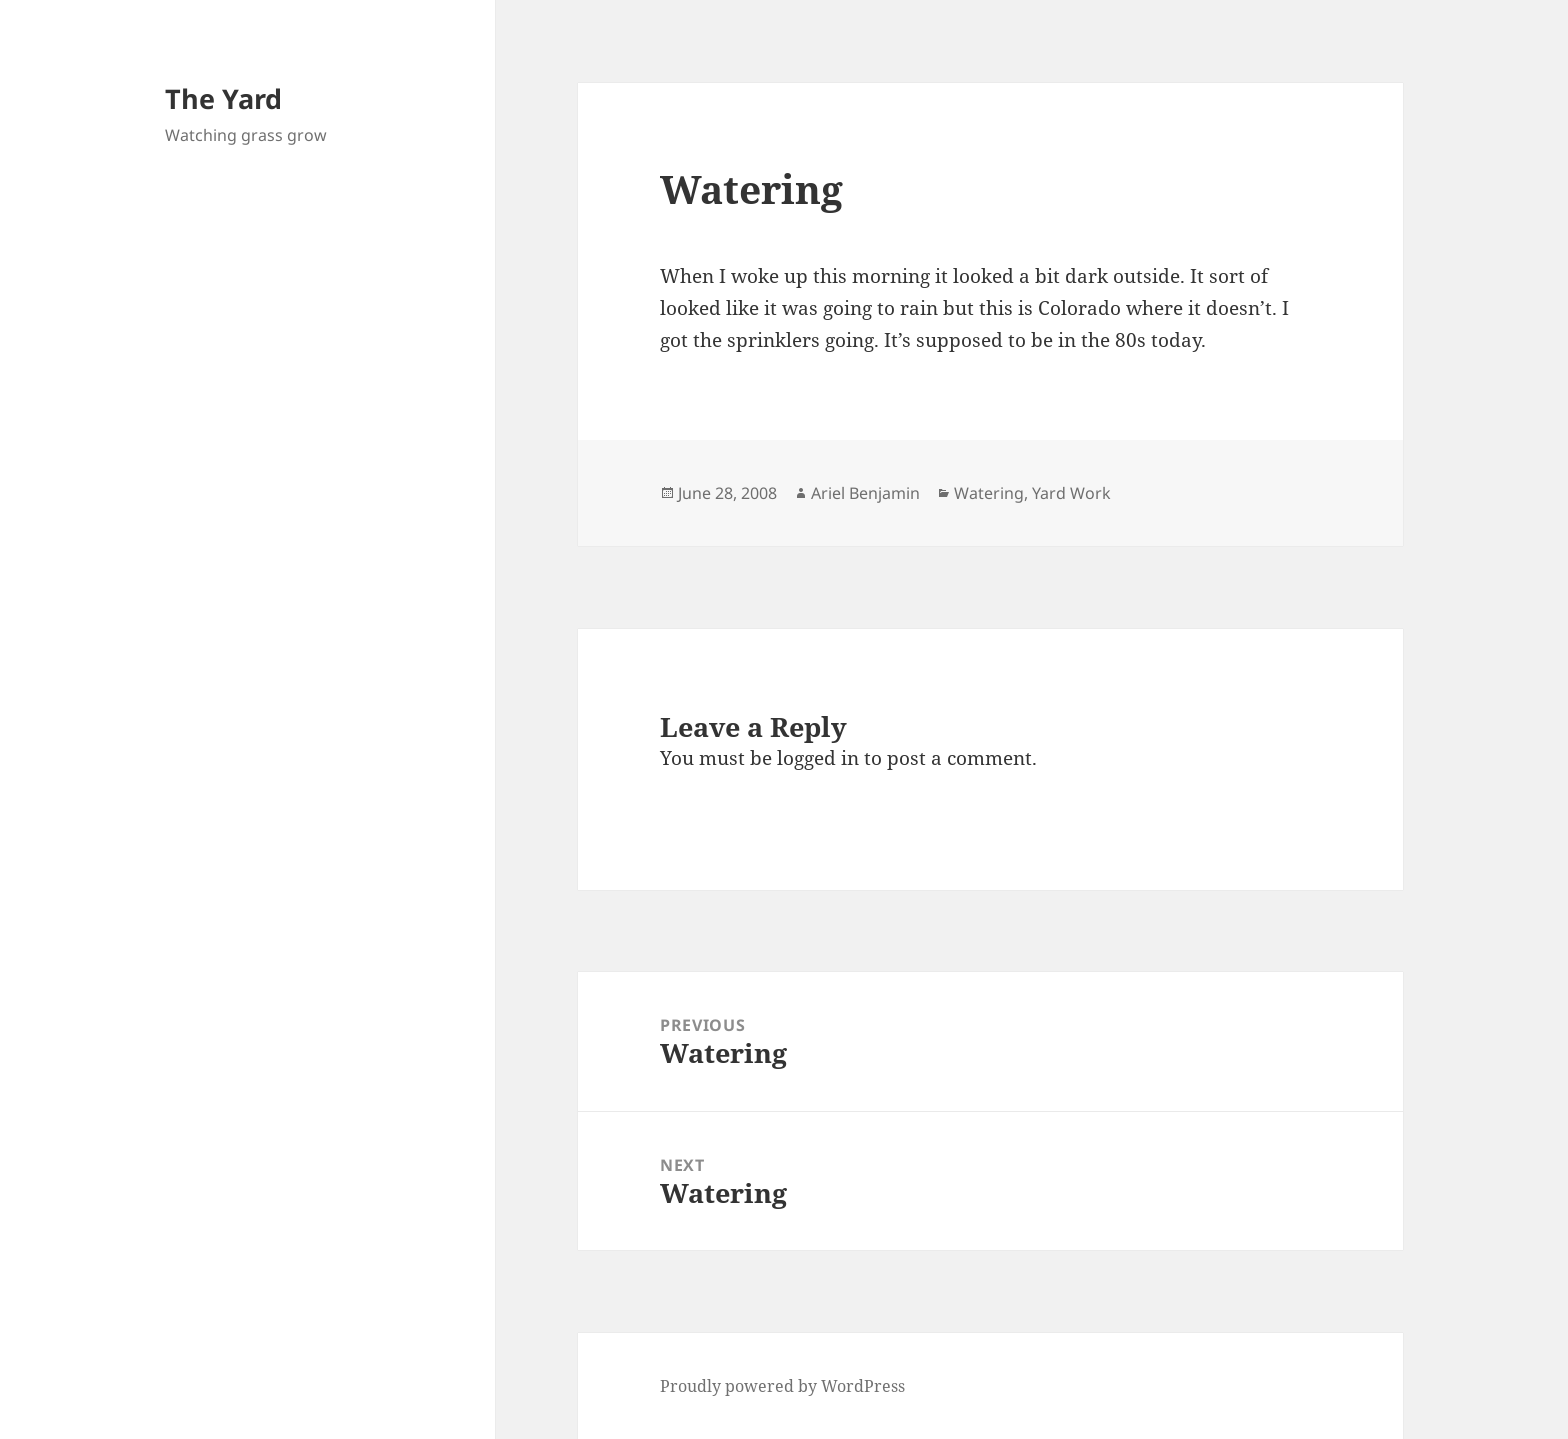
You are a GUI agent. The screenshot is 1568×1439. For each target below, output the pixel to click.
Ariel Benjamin (865, 493)
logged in (818, 758)
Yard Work (1071, 493)
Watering (989, 493)
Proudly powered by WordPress (782, 1386)
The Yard (223, 98)
